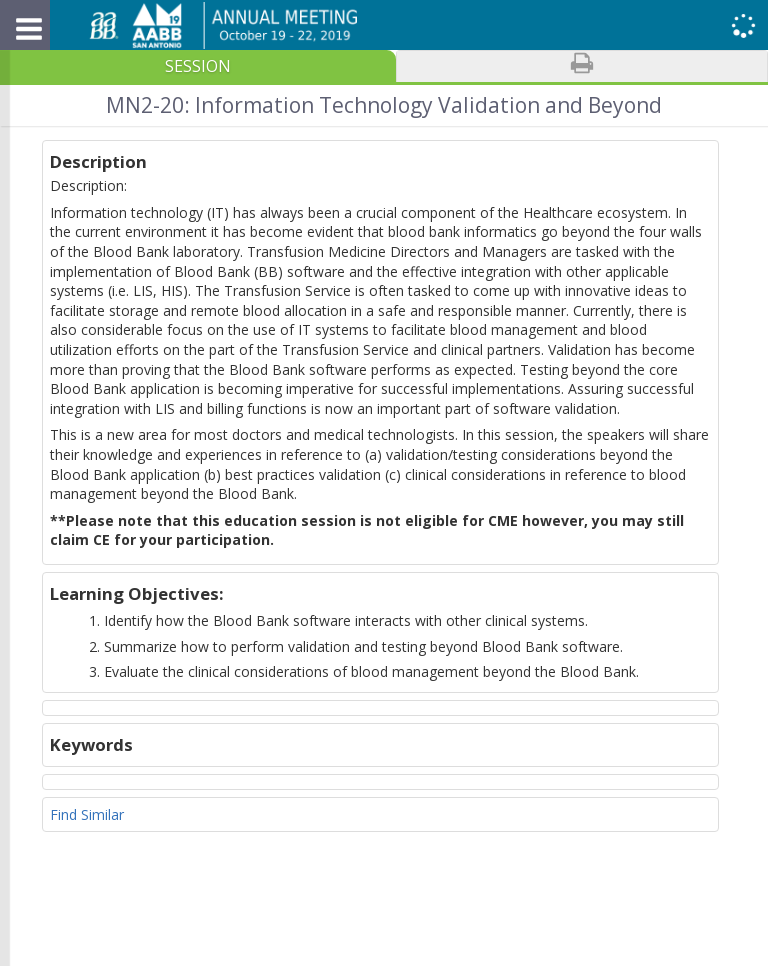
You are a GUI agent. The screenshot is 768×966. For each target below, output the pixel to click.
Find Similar (87, 814)
